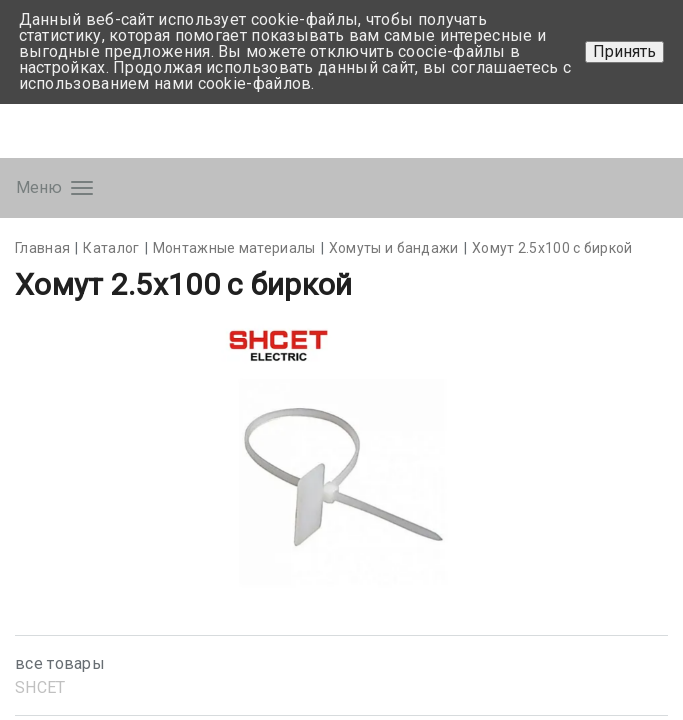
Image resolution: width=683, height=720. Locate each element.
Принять (624, 51)
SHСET (40, 687)
